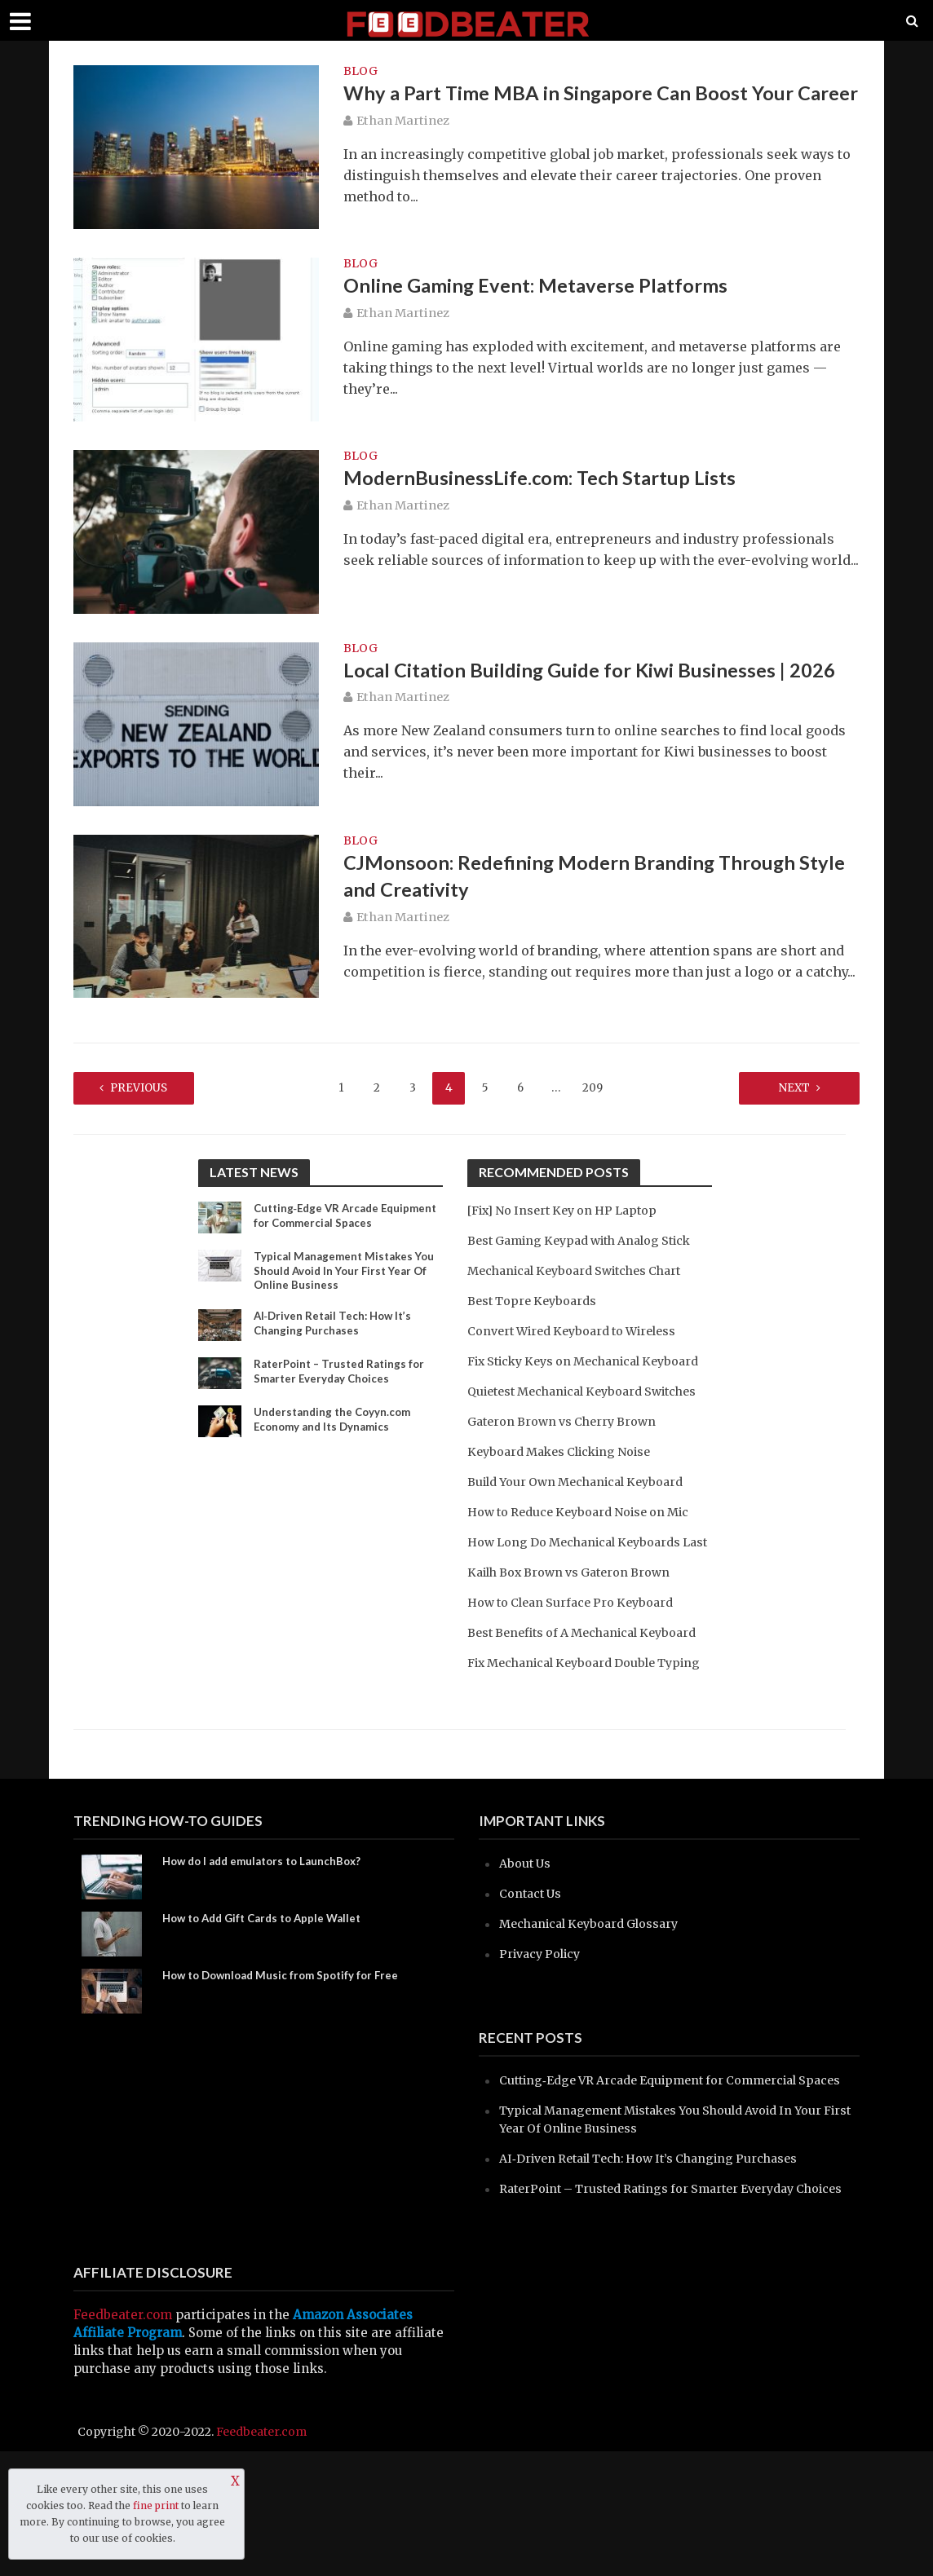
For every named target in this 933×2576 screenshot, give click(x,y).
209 (592, 1087)
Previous (154, 1087)
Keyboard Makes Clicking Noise (565, 1486)
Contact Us (532, 1982)
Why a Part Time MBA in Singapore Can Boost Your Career (579, 109)
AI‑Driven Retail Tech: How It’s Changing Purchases (336, 1327)
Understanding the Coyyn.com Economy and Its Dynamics (336, 1423)
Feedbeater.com (122, 2439)
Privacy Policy (542, 2042)
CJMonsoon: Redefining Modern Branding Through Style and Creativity (583, 879)
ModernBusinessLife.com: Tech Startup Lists (547, 479)
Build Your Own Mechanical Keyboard (583, 1516)
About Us (526, 1952)
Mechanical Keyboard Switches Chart (582, 1269)
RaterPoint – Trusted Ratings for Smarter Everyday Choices (343, 1375)
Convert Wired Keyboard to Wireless (579, 1330)
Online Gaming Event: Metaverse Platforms (546, 287)
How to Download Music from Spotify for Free (287, 2065)
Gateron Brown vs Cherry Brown (567, 1456)
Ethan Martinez (402, 151)
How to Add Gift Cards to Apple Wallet (269, 2008)
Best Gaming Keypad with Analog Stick (588, 1239)
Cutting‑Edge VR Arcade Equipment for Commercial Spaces (346, 1216)
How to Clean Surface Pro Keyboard (577, 1655)
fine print (156, 2505)
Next (779, 1087)
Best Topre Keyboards (535, 1300)
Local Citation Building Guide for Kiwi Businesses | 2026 (599, 671)
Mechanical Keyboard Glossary (595, 2012)
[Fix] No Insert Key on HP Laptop (569, 1209)
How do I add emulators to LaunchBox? (268, 1951)
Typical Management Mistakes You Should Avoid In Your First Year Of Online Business (348, 1272)
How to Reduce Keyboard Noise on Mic (586, 1547)
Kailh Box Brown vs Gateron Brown (575, 1625)
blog (360, 71)
